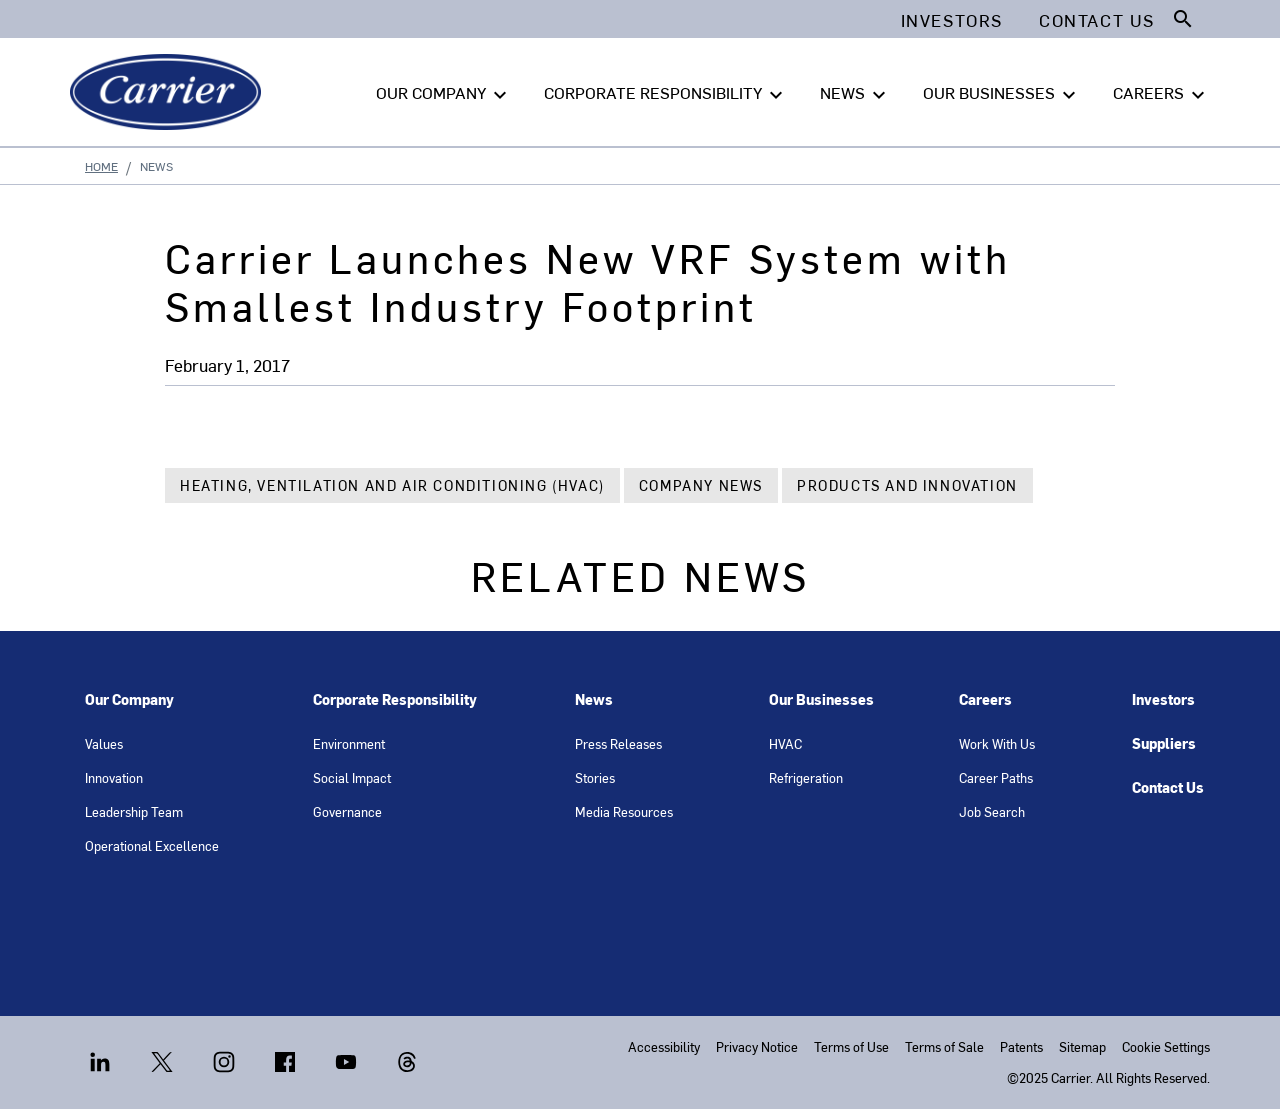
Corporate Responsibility (395, 699)
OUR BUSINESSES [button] (1002, 93)
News (594, 699)
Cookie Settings (1166, 1046)
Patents (1021, 1046)
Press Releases (618, 743)
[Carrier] (169, 92)
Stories (595, 777)
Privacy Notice (757, 1046)
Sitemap (1082, 1046)
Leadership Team (134, 811)
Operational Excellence (152, 845)
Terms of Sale (944, 1046)
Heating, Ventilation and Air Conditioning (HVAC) (392, 485)
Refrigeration (806, 777)
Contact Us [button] (1097, 20)
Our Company (129, 699)
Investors (1163, 699)
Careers (985, 699)
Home (101, 166)
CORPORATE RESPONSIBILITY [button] (666, 93)
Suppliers (1164, 743)
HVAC (785, 743)
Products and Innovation (907, 485)
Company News (701, 485)
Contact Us (1168, 787)
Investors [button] (952, 20)
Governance (347, 811)
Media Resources (624, 811)
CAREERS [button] (1161, 93)
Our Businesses (821, 699)
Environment (349, 743)
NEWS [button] (855, 93)
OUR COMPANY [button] (444, 93)
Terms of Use (851, 1046)
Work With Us (997, 743)
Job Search (992, 811)
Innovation (114, 777)
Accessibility (664, 1046)
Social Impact (352, 777)
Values (104, 743)
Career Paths (996, 777)
